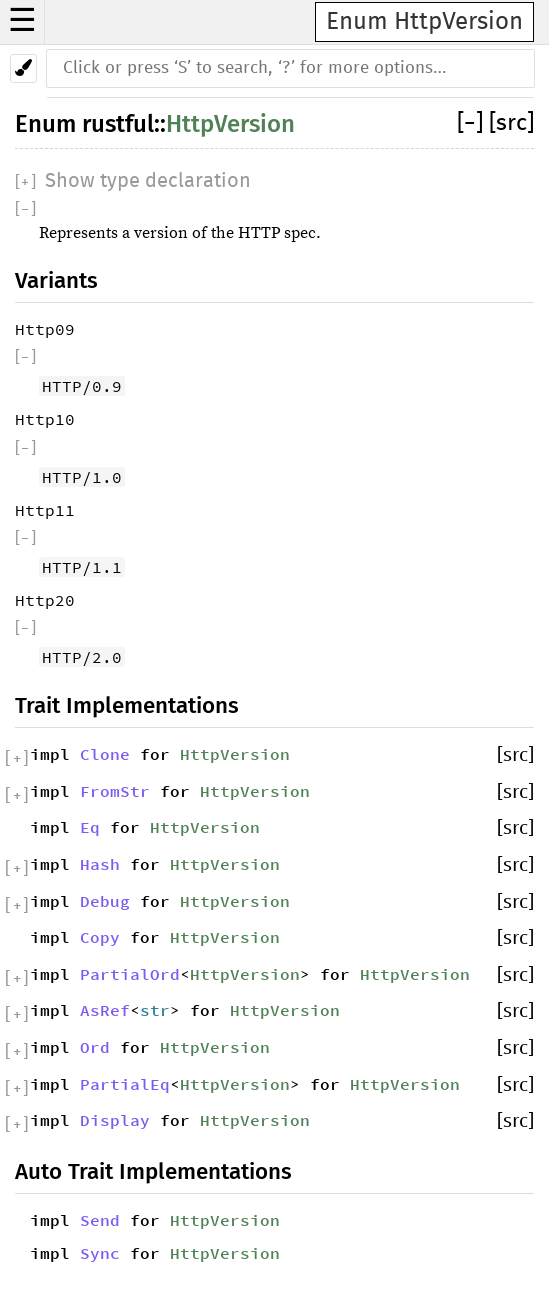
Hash (100, 864)
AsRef (105, 1010)
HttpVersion (230, 124)
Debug (105, 901)
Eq (90, 827)
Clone (105, 754)
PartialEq (125, 1084)
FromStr (115, 791)
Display (115, 1120)
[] (473, 123)
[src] (511, 123)
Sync (100, 1253)
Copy (100, 937)
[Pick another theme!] (23, 68)
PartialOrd (130, 974)
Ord (95, 1047)
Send (100, 1220)
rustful (118, 124)
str (155, 1010)
